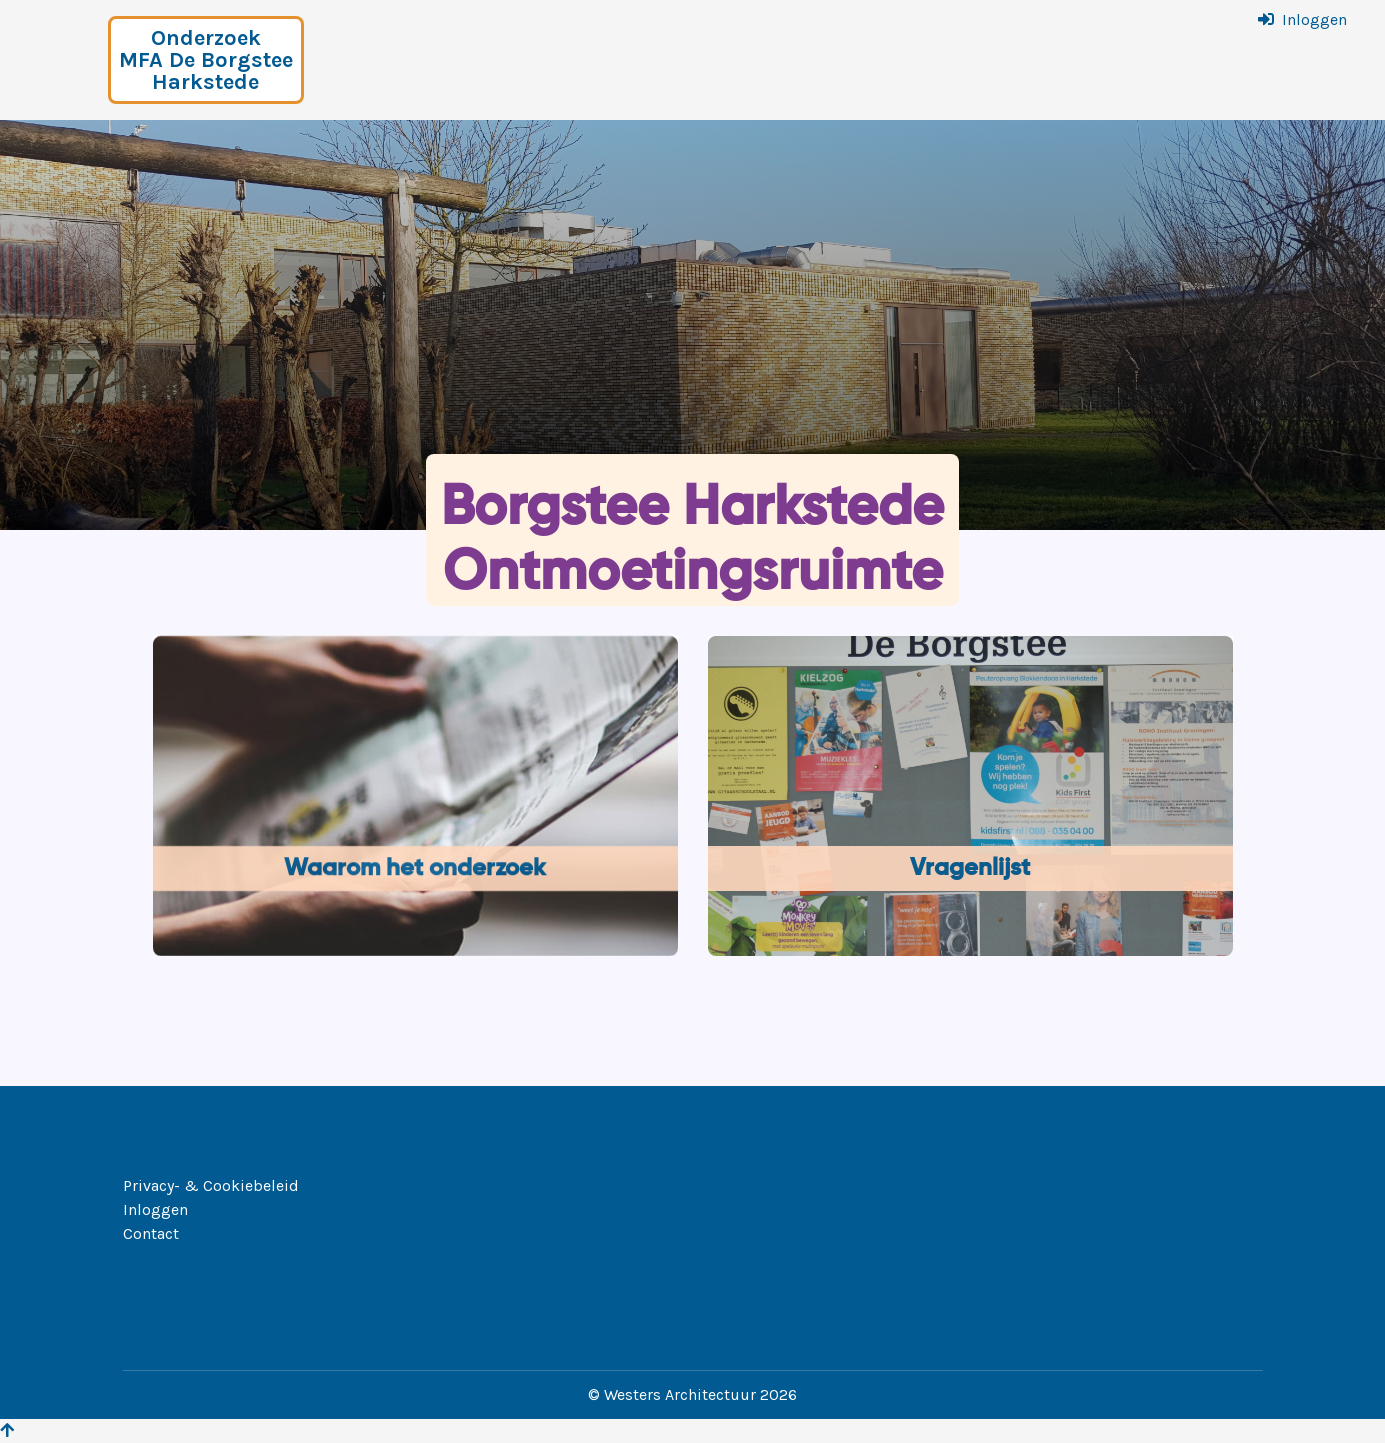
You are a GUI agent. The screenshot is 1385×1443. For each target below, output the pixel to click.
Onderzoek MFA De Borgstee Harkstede (206, 60)
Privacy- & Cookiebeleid (211, 1185)
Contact (151, 1233)
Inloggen (1314, 19)
